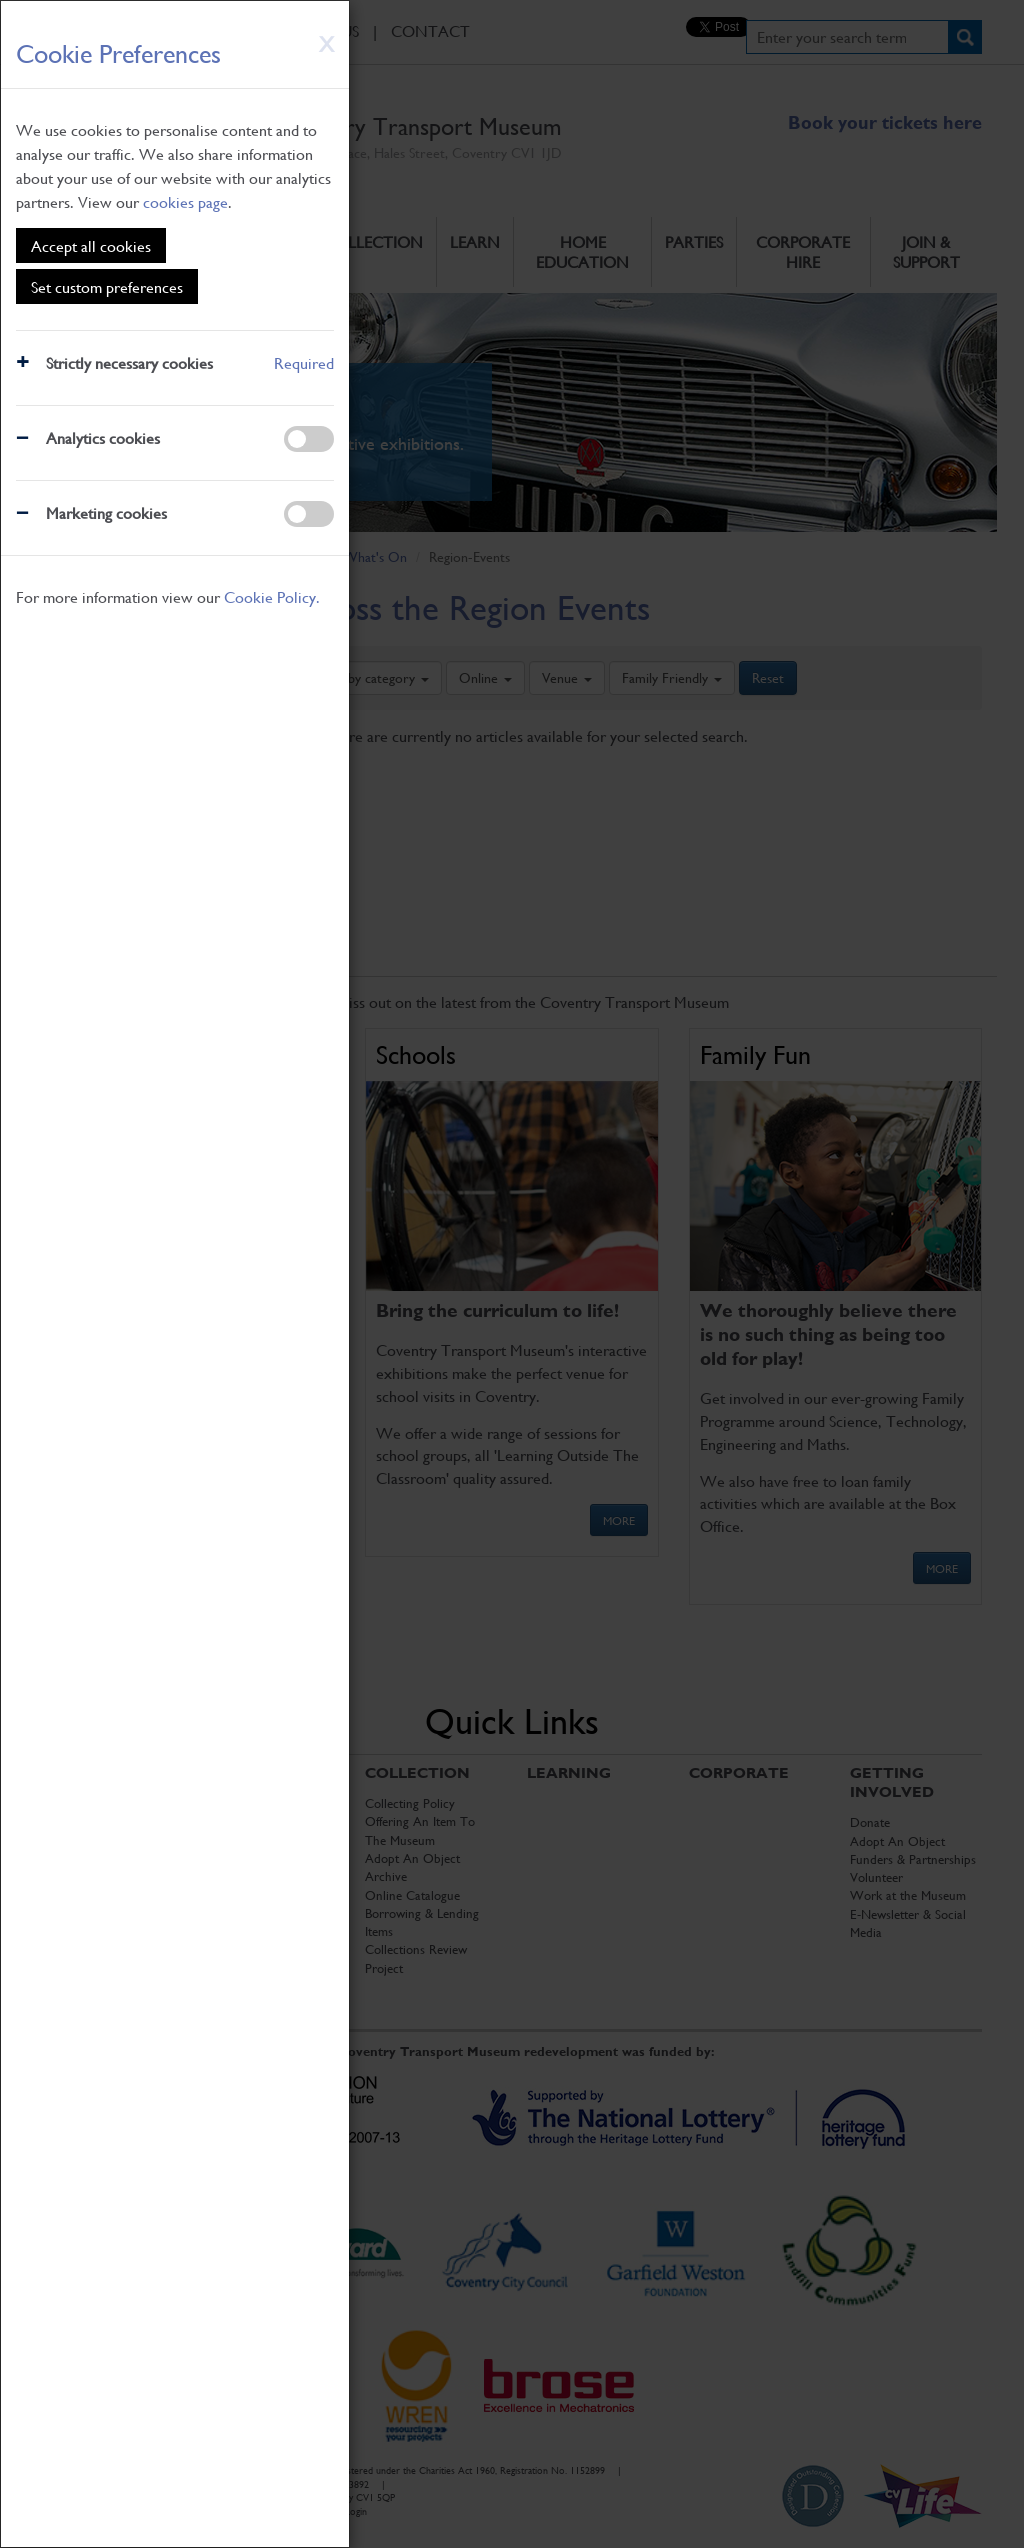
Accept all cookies (91, 245)
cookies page (185, 201)
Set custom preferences (107, 286)
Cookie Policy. (272, 596)
